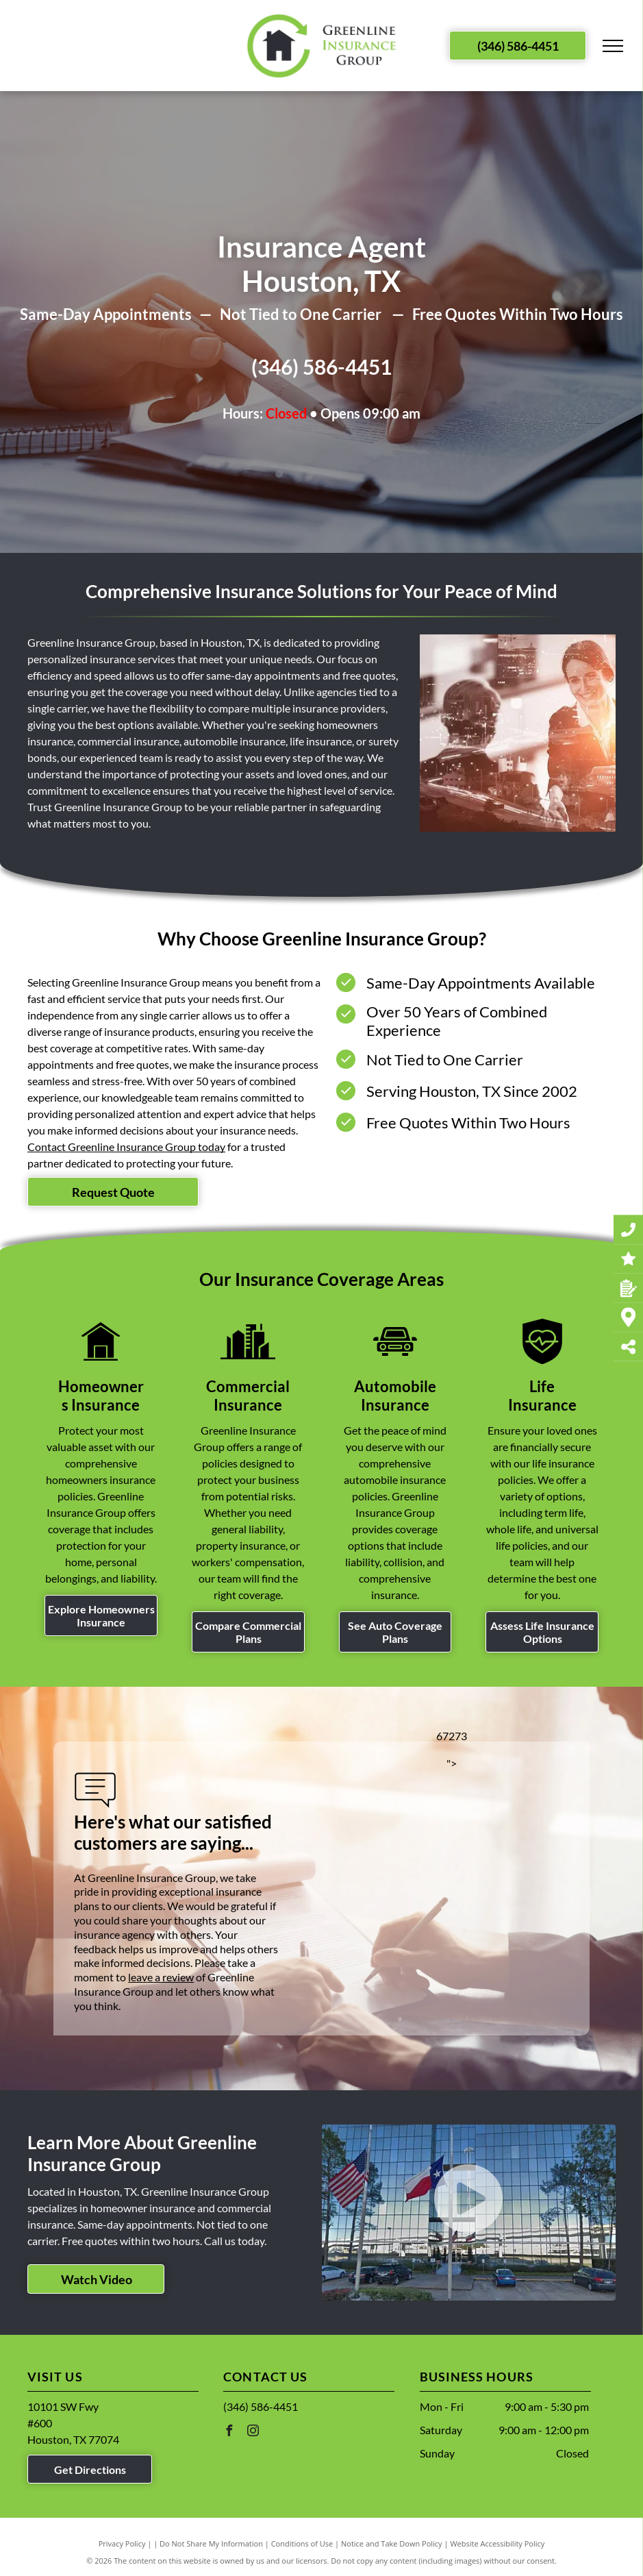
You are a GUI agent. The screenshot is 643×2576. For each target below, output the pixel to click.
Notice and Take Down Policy (391, 2543)
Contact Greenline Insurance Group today (126, 1146)
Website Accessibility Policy (497, 2543)
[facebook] (229, 2432)
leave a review (161, 1976)
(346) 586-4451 (321, 366)
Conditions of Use (302, 2543)
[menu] (613, 46)
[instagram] (253, 2432)
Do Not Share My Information (211, 2543)
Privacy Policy (122, 2543)
